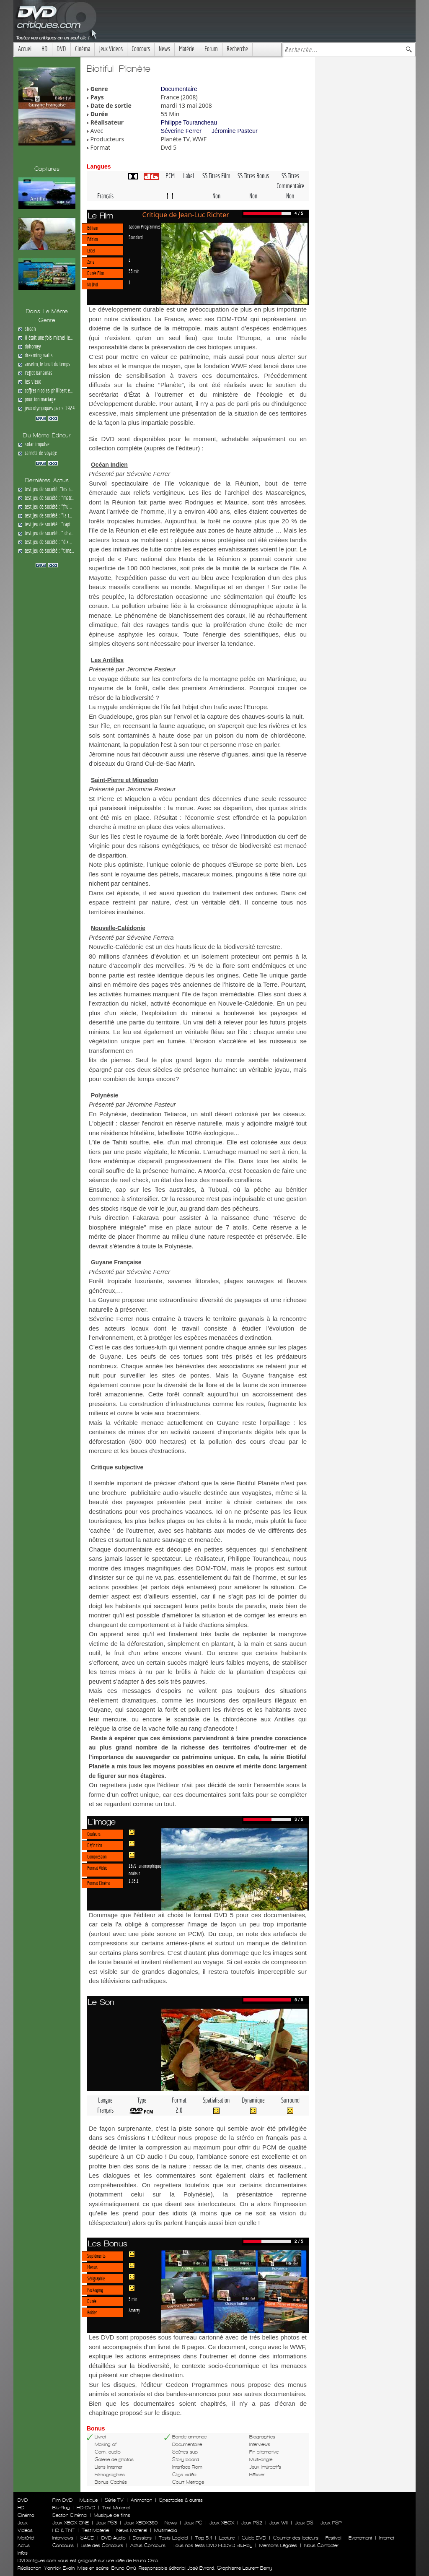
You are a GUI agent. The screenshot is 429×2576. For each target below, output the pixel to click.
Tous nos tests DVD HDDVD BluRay (212, 2545)
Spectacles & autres (181, 2500)
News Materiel (131, 2530)
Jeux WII (278, 2522)
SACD (87, 2537)
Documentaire (179, 89)
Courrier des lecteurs (295, 2537)
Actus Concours (147, 2545)
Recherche (237, 49)
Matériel (187, 49)
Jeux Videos (111, 49)
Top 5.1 (203, 2537)
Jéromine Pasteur (235, 130)
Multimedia (165, 2530)
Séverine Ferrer (181, 130)
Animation (141, 2500)
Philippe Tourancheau (189, 122)
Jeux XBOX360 (141, 2522)
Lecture (227, 2537)
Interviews (62, 2537)
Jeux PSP (330, 2522)
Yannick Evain (59, 2568)
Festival (333, 2537)
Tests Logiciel (173, 2537)
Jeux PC (193, 2522)
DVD (61, 49)
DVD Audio (113, 2537)
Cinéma (82, 49)
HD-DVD (86, 2507)
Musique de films (112, 2515)
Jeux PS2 (251, 2522)
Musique (89, 2500)
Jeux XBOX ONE (70, 2522)
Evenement (360, 2537)
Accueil (25, 49)
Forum (211, 49)
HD (44, 49)
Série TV (114, 2500)
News (164, 49)
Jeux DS (304, 2522)
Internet (386, 2537)
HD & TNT (63, 2530)
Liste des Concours (102, 2545)
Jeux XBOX (221, 2522)
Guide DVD (254, 2537)
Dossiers (142, 2537)
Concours (141, 49)
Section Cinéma (69, 2515)
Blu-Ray (61, 2507)
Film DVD (62, 2500)
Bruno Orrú (123, 2568)
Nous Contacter (320, 2545)
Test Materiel (116, 2507)
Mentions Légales (278, 2545)
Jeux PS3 (106, 2522)
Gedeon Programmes (144, 226)
